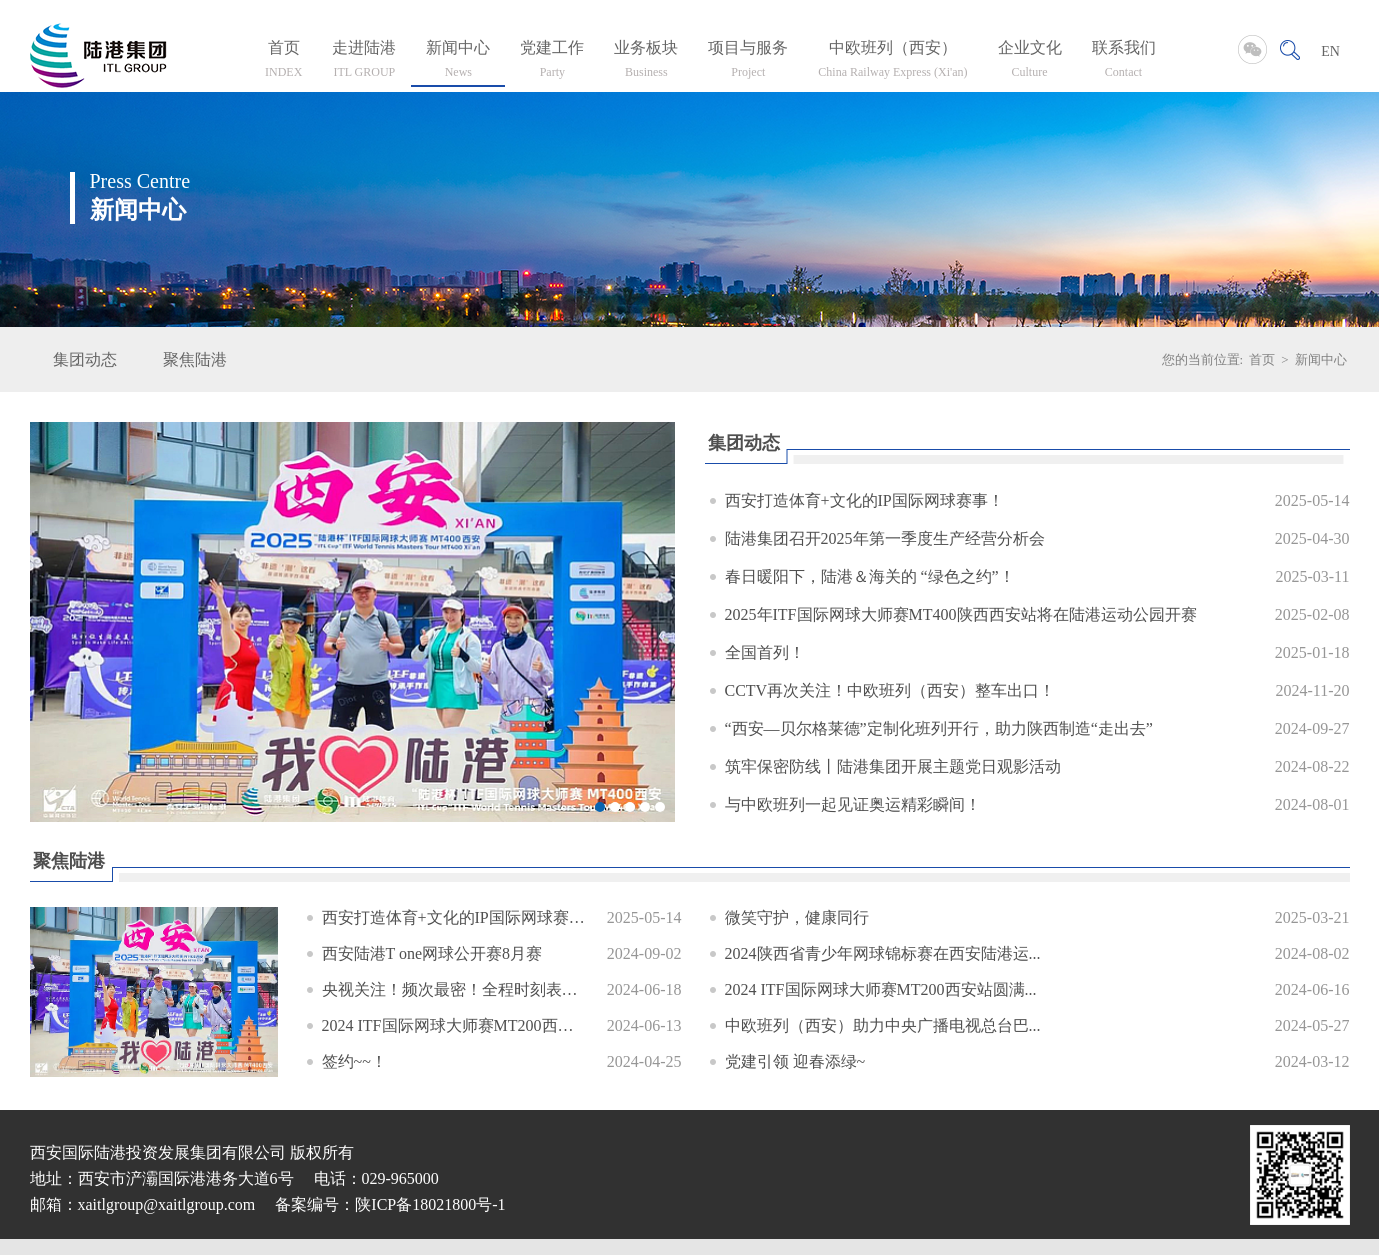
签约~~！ (354, 1061)
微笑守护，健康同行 (797, 917)
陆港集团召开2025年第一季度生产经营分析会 (885, 538)
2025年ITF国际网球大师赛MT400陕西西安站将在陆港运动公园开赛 (961, 614)
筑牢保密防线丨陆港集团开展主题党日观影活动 (893, 766)
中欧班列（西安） (892, 62)
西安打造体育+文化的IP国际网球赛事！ (864, 500)
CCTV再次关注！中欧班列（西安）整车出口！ (890, 690)
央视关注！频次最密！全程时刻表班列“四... (454, 989)
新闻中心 (458, 62)
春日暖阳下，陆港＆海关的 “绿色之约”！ (870, 576)
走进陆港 (364, 62)
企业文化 (1030, 62)
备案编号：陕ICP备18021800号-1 (390, 1204)
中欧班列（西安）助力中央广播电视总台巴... (883, 1025)
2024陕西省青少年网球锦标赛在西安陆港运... (883, 953)
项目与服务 (748, 62)
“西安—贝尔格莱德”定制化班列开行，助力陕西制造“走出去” (939, 728)
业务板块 (646, 62)
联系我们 (1124, 62)
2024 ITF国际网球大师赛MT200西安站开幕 (454, 1025)
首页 (283, 62)
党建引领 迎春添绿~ (795, 1061)
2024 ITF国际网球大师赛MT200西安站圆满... (881, 989)
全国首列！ (765, 652)
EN (1330, 51)
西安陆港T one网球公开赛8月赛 (432, 953)
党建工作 (552, 62)
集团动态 (85, 359)
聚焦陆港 (195, 359)
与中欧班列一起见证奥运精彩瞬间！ (853, 804)
